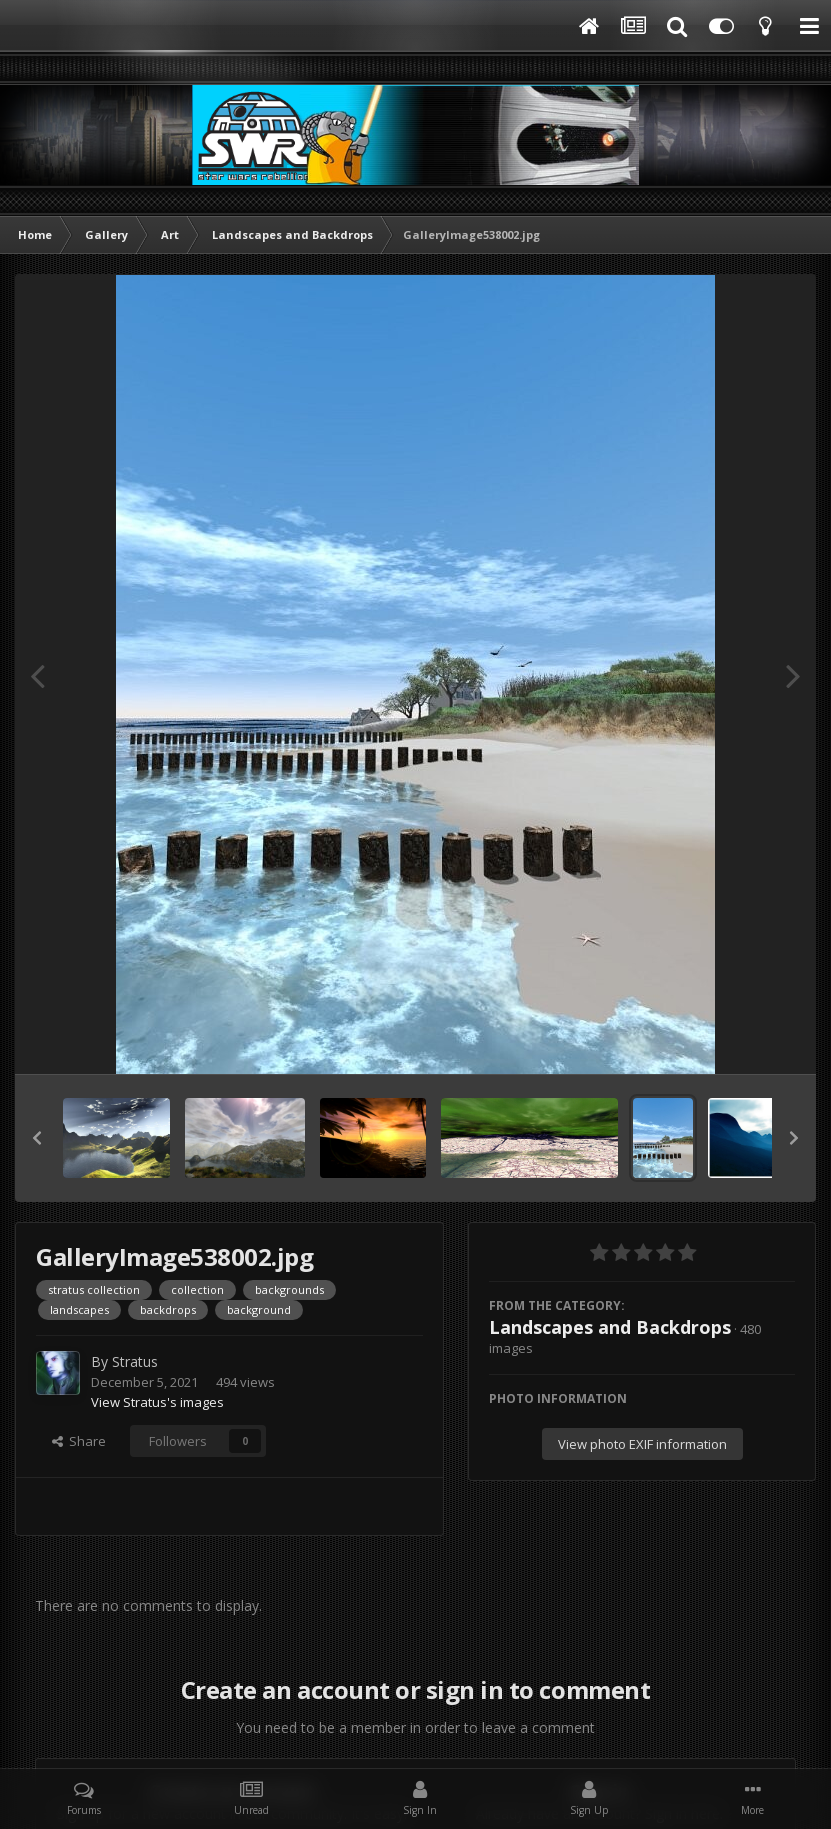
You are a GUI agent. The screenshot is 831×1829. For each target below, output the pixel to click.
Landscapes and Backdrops (610, 1327)
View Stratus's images (157, 1402)
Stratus (135, 1361)
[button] (37, 1138)
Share (79, 1441)
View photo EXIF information (642, 1444)
